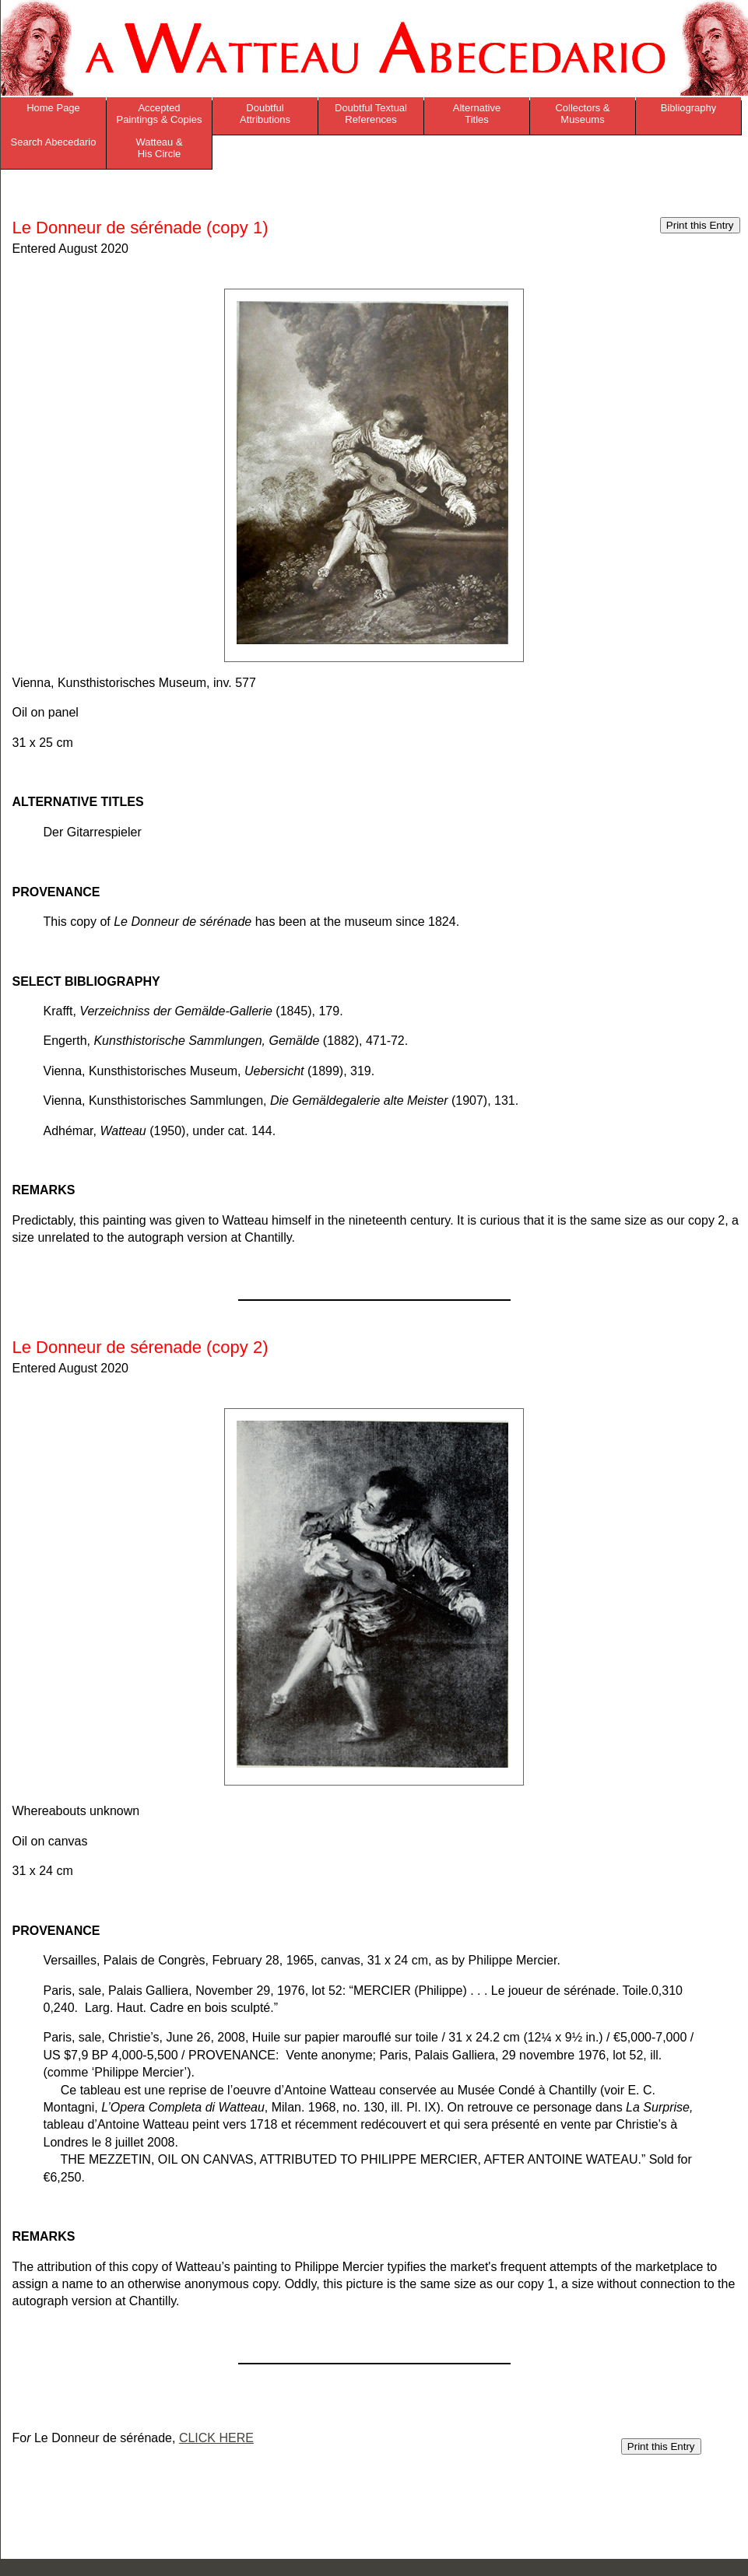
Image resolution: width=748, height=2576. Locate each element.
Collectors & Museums (582, 113)
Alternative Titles (476, 113)
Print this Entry (700, 225)
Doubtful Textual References (371, 113)
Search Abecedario (54, 142)
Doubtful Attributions (265, 113)
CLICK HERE (216, 2438)
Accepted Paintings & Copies (159, 113)
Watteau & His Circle (158, 147)
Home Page (53, 108)
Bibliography (689, 108)
